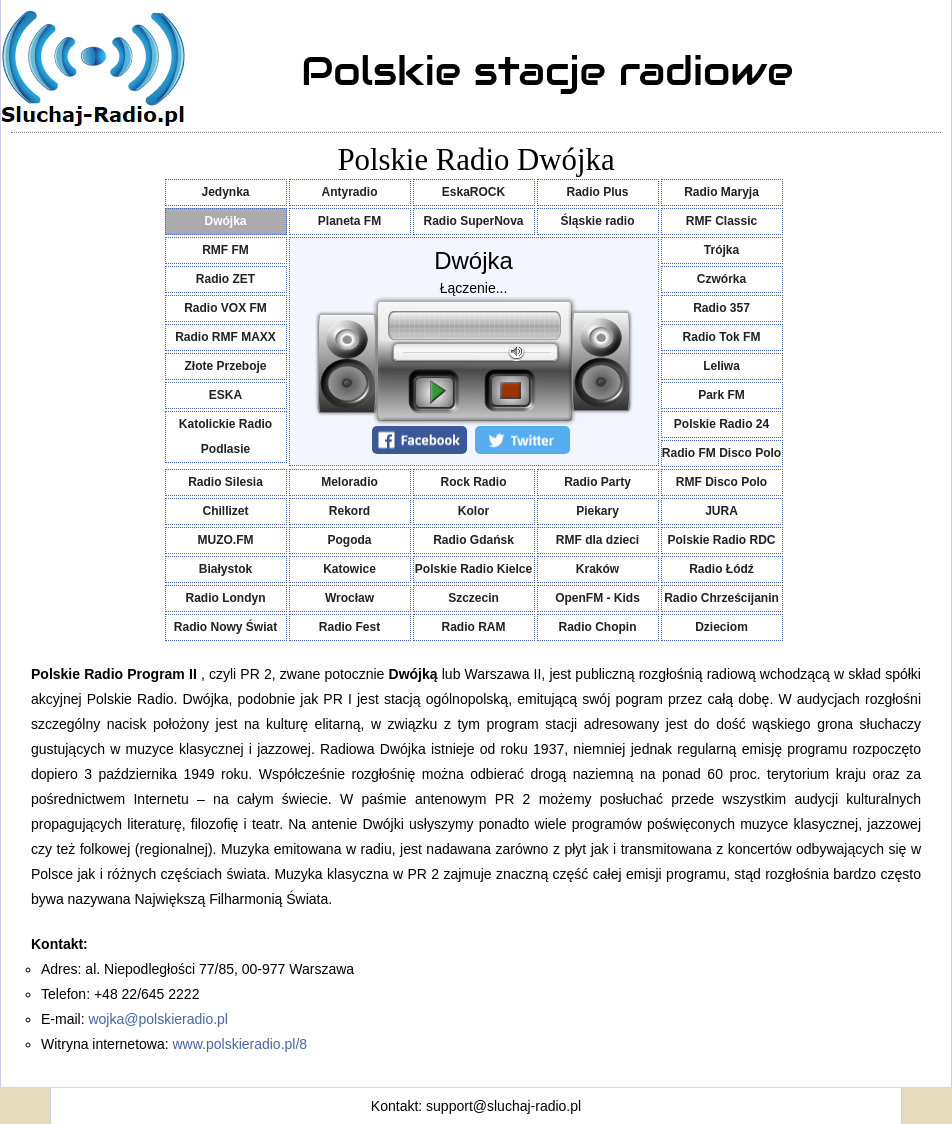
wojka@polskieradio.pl (158, 1019)
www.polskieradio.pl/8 (240, 1044)
